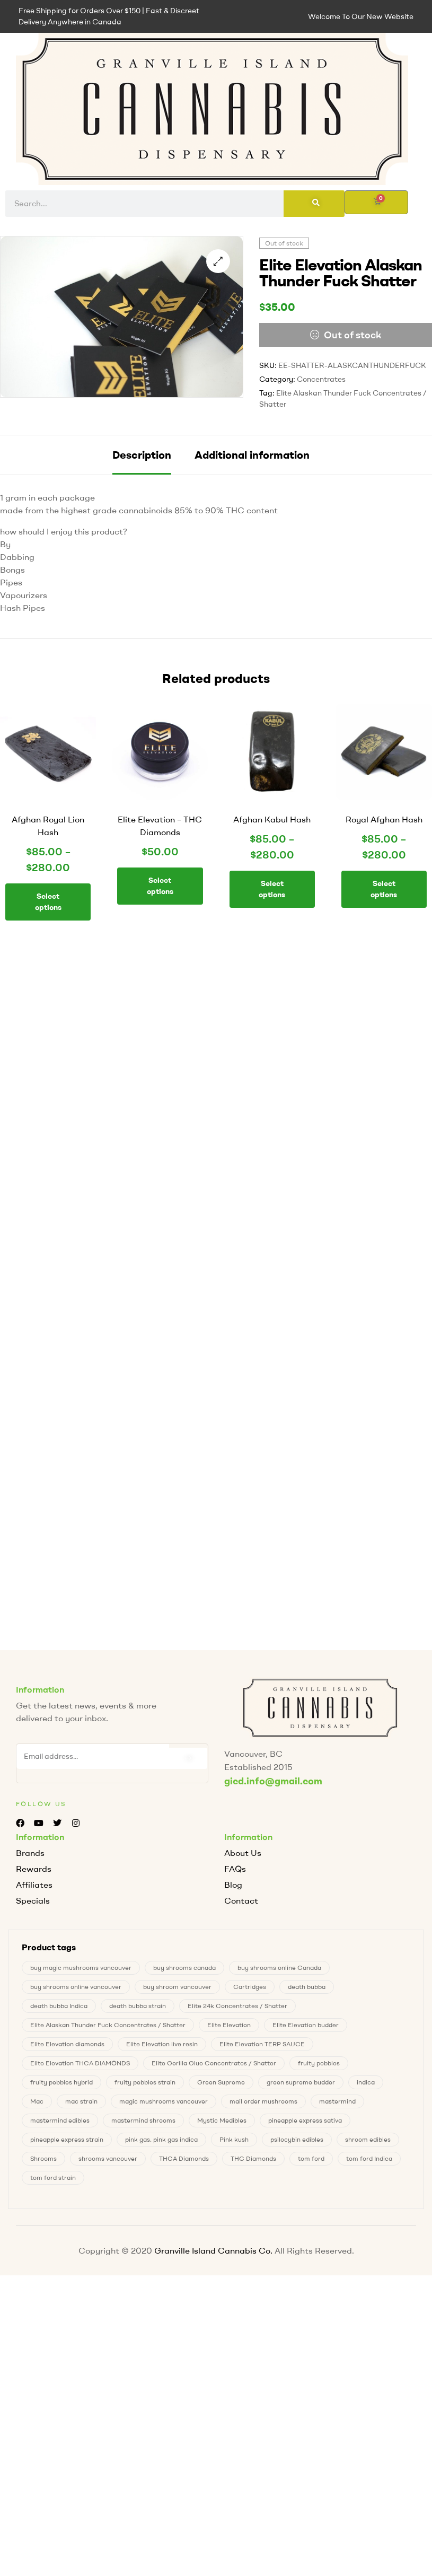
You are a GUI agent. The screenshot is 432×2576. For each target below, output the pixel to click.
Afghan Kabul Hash (272, 819)
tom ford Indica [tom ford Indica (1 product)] (369, 2156)
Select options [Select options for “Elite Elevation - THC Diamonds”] (160, 885)
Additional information (252, 454)
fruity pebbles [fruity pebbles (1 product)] (319, 2061)
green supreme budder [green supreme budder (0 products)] (301, 2080)
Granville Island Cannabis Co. (213, 2248)
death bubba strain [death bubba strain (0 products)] (137, 2004)
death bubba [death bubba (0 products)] (306, 1984)
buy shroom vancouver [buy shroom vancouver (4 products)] (177, 1984)
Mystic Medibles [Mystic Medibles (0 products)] (221, 2118)
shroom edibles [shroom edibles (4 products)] (368, 2137)
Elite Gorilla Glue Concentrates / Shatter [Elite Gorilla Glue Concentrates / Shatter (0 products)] (214, 2061)
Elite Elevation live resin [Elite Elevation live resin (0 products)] (162, 2042)
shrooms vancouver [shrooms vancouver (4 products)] (107, 2156)
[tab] (141, 455)
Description (141, 454)
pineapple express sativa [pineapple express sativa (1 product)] (305, 2118)
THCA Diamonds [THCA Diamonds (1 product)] (184, 2156)
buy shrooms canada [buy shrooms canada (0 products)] (184, 1965)
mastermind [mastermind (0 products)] (337, 2099)
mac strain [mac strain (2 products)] (81, 2099)
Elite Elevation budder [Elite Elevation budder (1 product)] (305, 2023)
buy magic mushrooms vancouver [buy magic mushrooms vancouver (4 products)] (80, 1965)
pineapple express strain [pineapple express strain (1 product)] (66, 2137)
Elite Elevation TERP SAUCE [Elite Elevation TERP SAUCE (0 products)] (262, 2042)
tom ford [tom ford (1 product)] (311, 2156)
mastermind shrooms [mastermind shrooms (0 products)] (143, 2118)
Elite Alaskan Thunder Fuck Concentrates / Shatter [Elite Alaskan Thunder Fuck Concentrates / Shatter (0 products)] (108, 2023)
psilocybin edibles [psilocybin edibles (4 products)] (296, 2137)
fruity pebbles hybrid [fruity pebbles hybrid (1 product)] (61, 2080)
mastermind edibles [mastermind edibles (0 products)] (60, 2118)
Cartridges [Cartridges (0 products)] (249, 1984)
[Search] (314, 203)
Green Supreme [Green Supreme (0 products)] (221, 2080)
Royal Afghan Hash (384, 819)
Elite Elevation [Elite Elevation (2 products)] (229, 2023)
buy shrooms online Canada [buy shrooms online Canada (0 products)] (279, 1965)
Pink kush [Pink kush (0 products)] (234, 2137)
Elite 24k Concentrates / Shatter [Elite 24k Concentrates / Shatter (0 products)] (237, 2004)
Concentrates (321, 379)
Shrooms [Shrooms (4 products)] (43, 2156)
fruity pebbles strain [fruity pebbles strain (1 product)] (144, 2080)
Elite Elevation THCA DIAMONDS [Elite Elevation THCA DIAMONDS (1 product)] (80, 2061)
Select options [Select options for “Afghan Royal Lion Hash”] (48, 901)
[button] (218, 261)
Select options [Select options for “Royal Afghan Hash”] (384, 889)
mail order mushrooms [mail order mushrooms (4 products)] (263, 2099)
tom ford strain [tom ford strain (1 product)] (53, 2175)
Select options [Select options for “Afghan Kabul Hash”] (272, 889)
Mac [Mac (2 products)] (36, 2099)
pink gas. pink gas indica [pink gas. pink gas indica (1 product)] (161, 2137)
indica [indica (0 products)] (366, 2080)
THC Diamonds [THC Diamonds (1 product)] (253, 2156)
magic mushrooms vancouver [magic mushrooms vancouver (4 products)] (163, 2099)
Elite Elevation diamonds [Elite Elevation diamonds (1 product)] (67, 2042)
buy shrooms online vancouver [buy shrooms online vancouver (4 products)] (75, 1984)
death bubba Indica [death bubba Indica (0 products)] (58, 2004)
